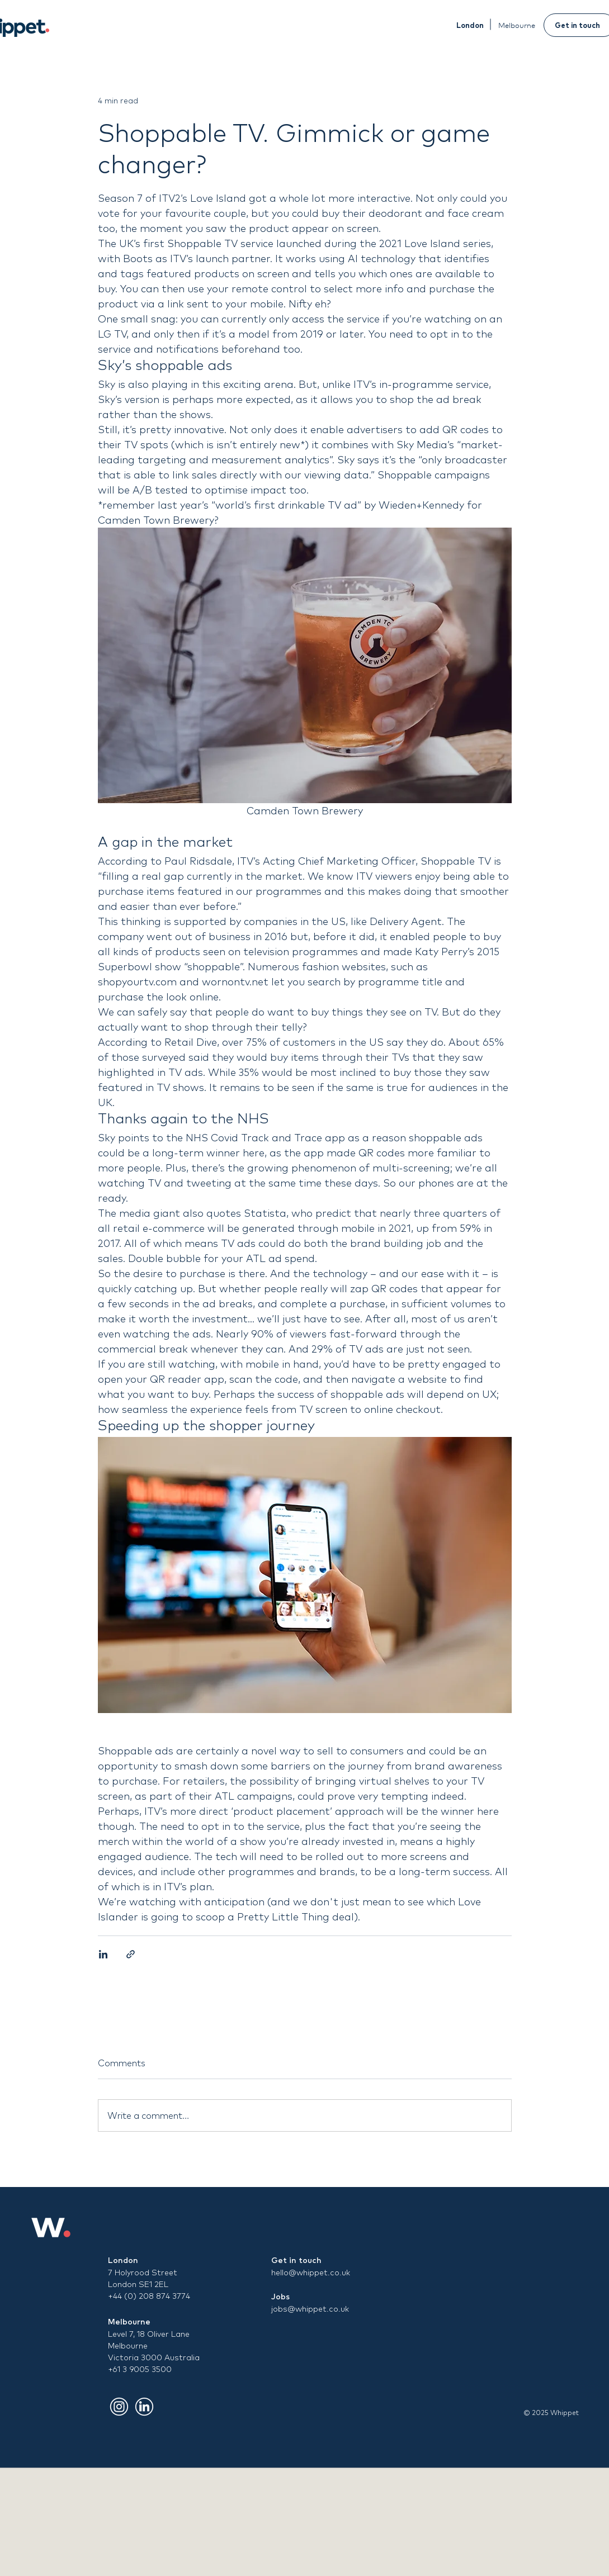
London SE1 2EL (138, 2284)
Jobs (280, 2297)
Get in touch (296, 2260)
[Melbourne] (517, 25)
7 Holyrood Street (142, 2272)
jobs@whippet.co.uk (310, 2309)
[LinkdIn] (144, 2406)
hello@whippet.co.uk (310, 2272)
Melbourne (129, 2322)
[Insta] (119, 2406)
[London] (470, 25)
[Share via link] (130, 1954)
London (123, 2260)
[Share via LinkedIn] (103, 1954)
